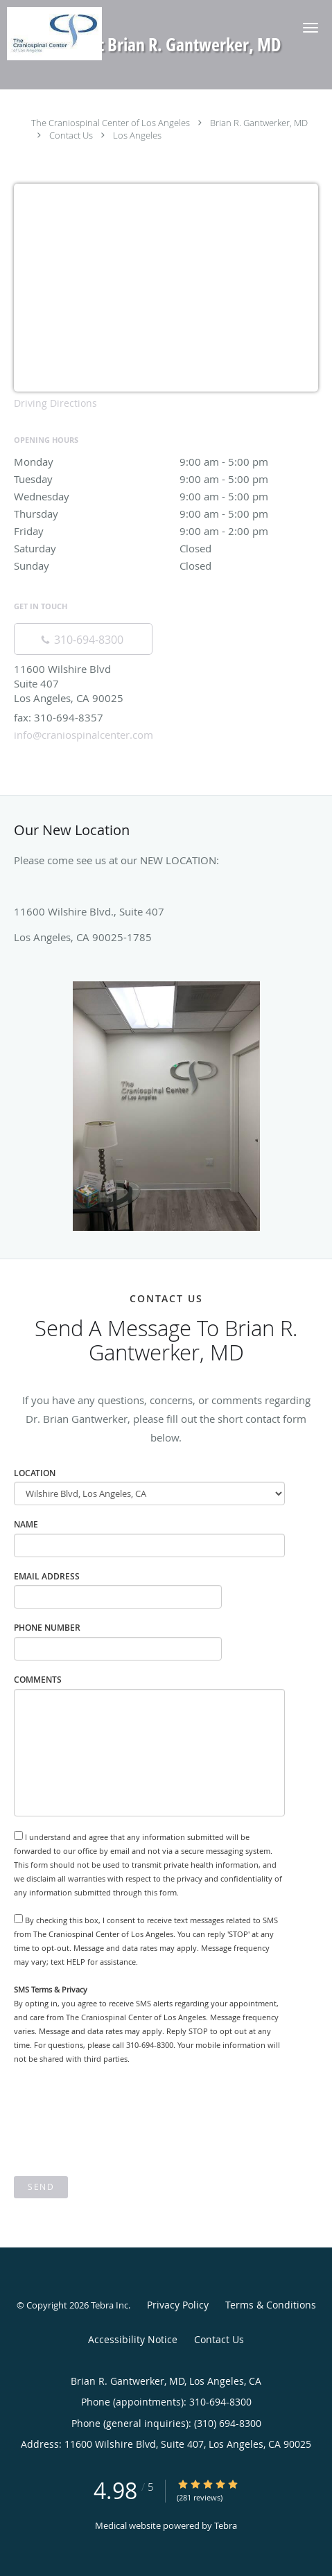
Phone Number (47, 1627)
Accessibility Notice (132, 2339)
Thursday (166, 513)
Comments (38, 1679)
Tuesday (166, 479)
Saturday (166, 548)
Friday (166, 531)
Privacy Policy (178, 2304)
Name (26, 1524)
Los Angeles (137, 135)
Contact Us (71, 135)
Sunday (166, 565)
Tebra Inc (109, 2305)
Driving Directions (55, 403)
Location (34, 1473)
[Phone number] (83, 639)
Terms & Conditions (270, 2304)
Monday (166, 461)
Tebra (225, 2525)
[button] (310, 28)
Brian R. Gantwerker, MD (259, 122)
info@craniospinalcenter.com (83, 735)
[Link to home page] (68, 33)
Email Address (47, 1576)
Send (41, 2187)
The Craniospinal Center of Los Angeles (110, 122)
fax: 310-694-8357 (58, 717)
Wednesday (166, 496)
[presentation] (119, 2121)
